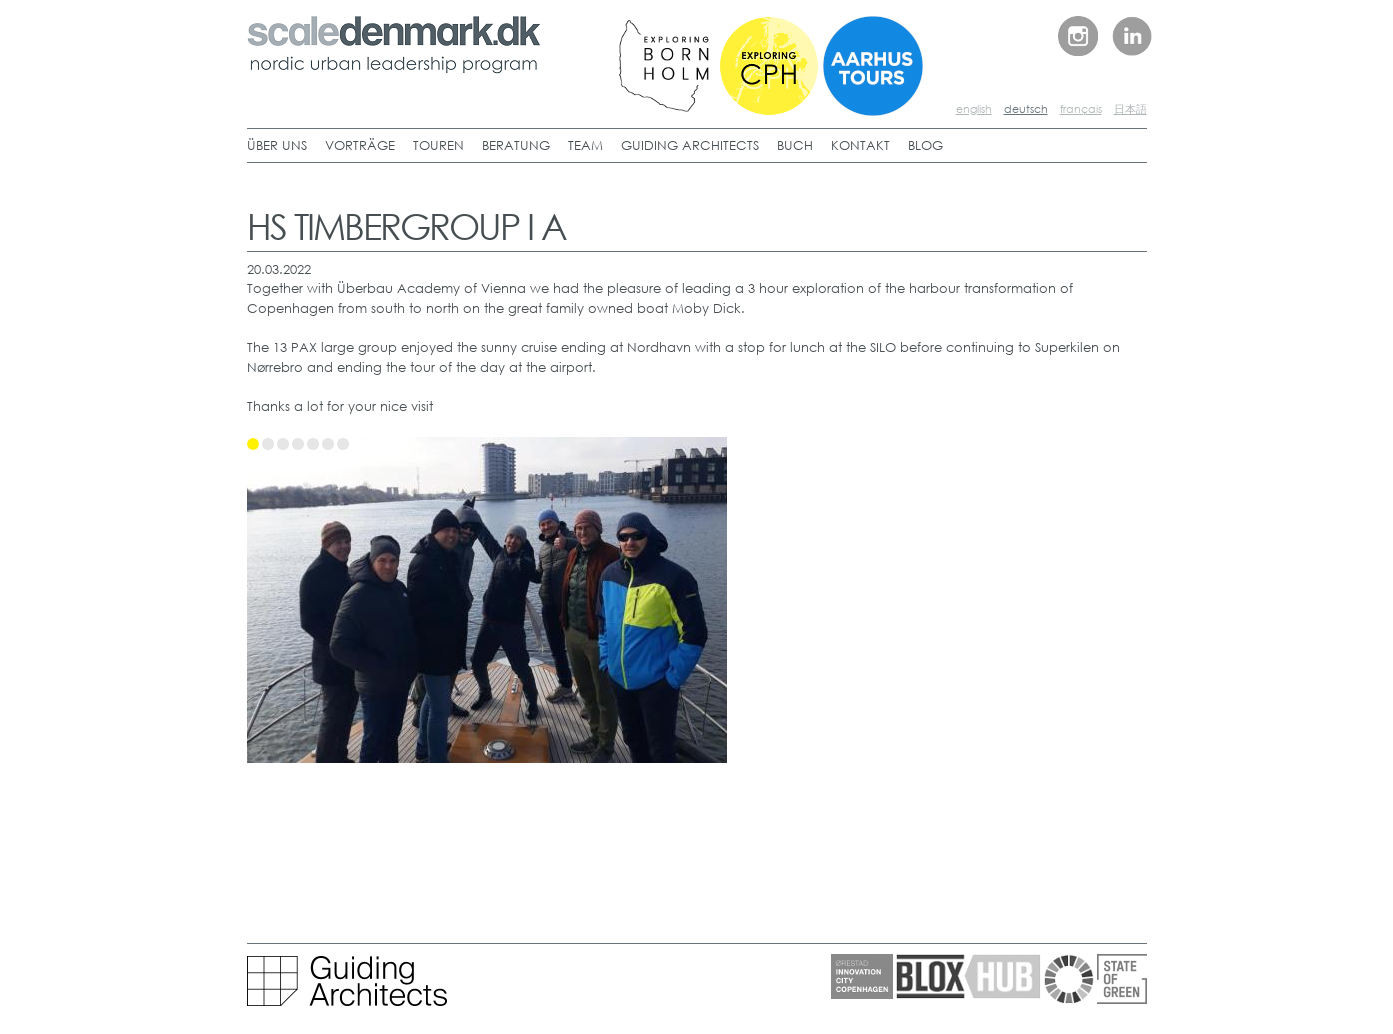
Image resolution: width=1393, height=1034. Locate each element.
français (1081, 109)
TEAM (585, 145)
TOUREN (438, 145)
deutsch (1026, 109)
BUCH (795, 145)
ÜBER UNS (277, 145)
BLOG (925, 145)
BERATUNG (516, 145)
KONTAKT (860, 145)
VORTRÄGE (360, 145)
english (974, 109)
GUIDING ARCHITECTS (690, 145)
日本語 (1130, 109)
